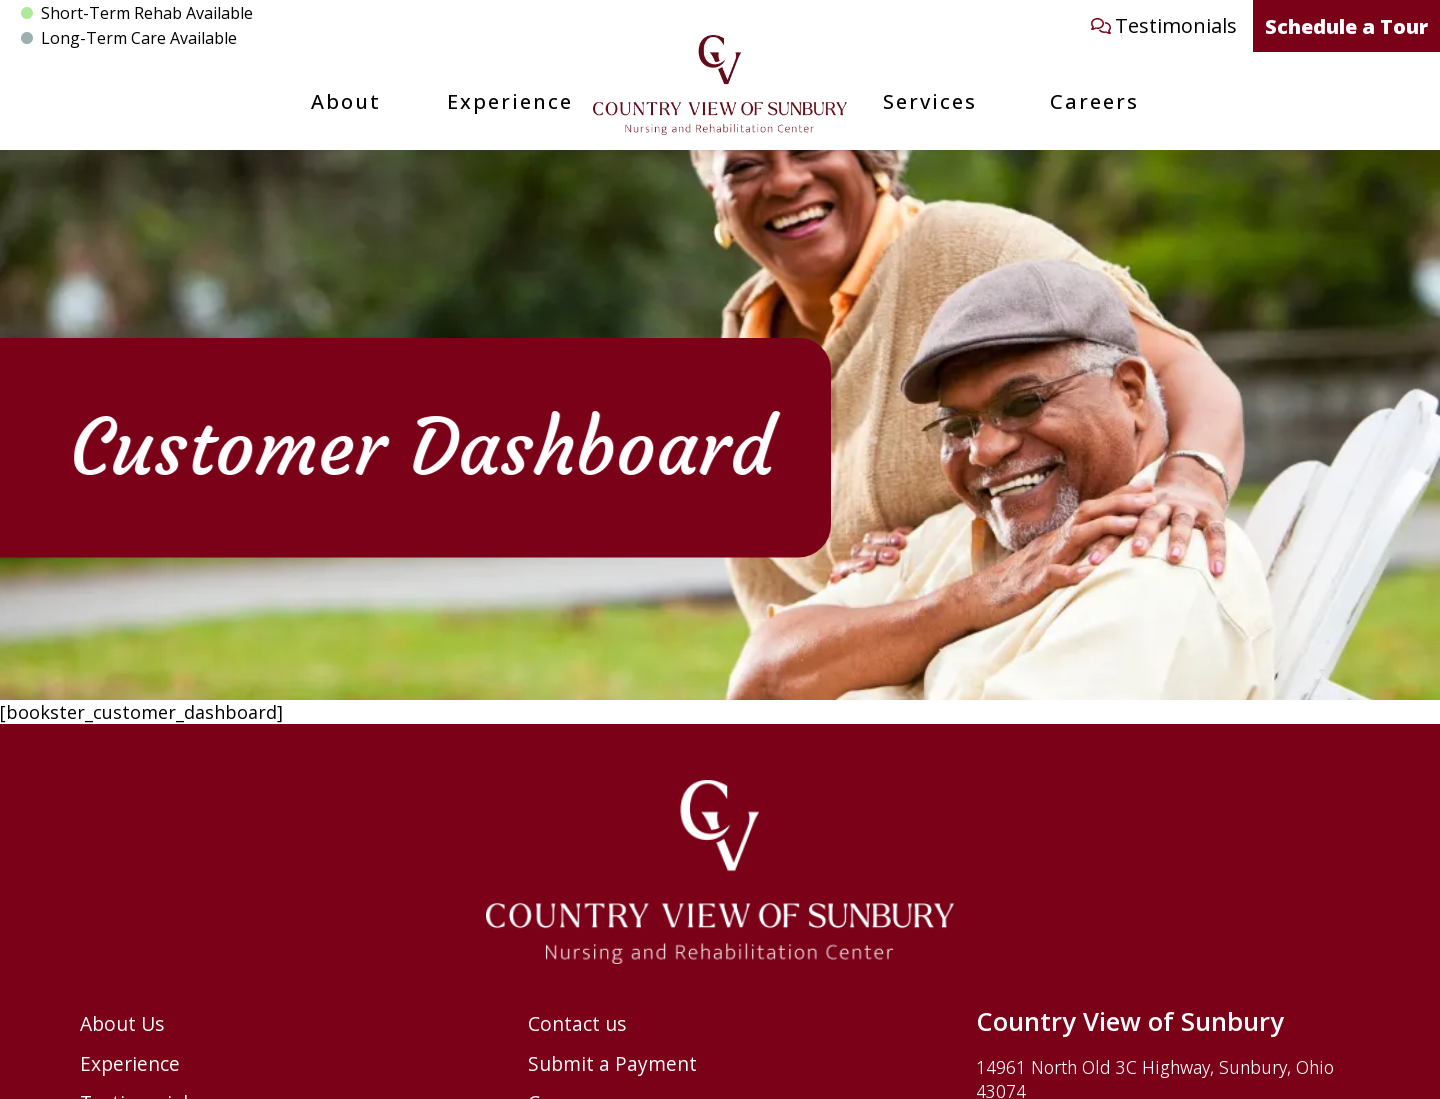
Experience (510, 101)
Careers (1094, 101)
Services (930, 101)
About (346, 101)
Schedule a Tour (1346, 26)
